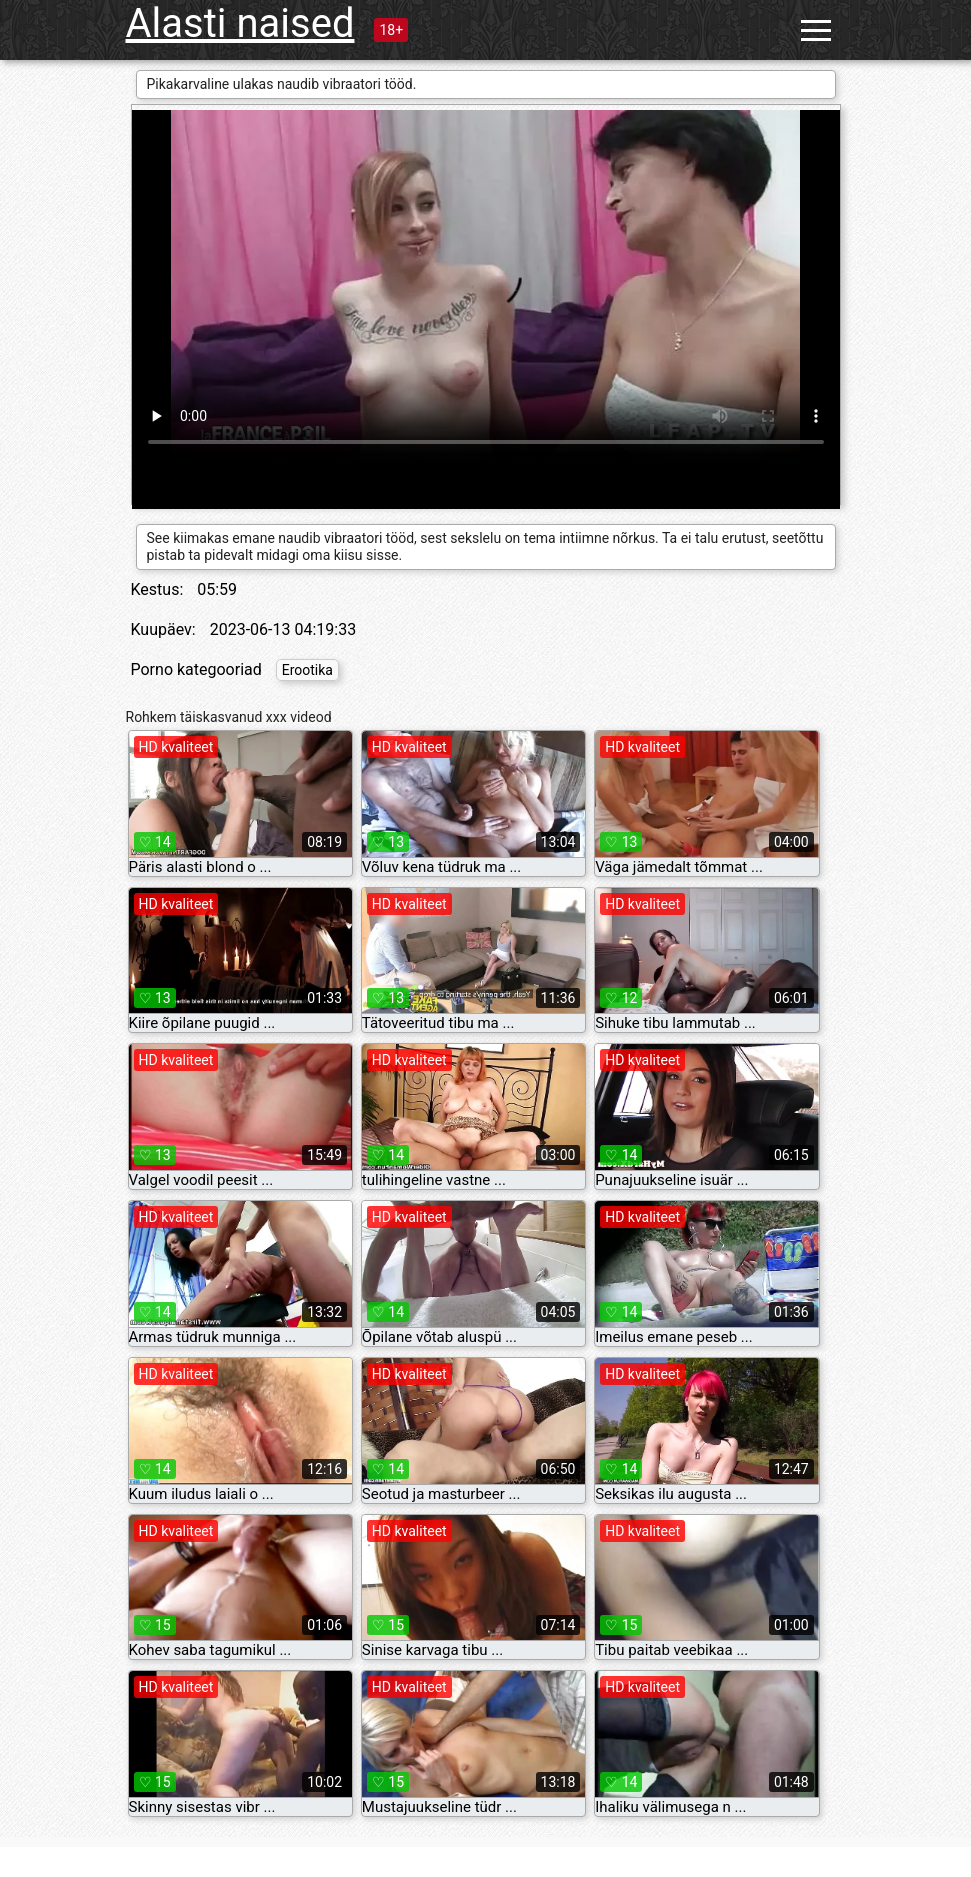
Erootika (307, 670)
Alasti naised (240, 23)
